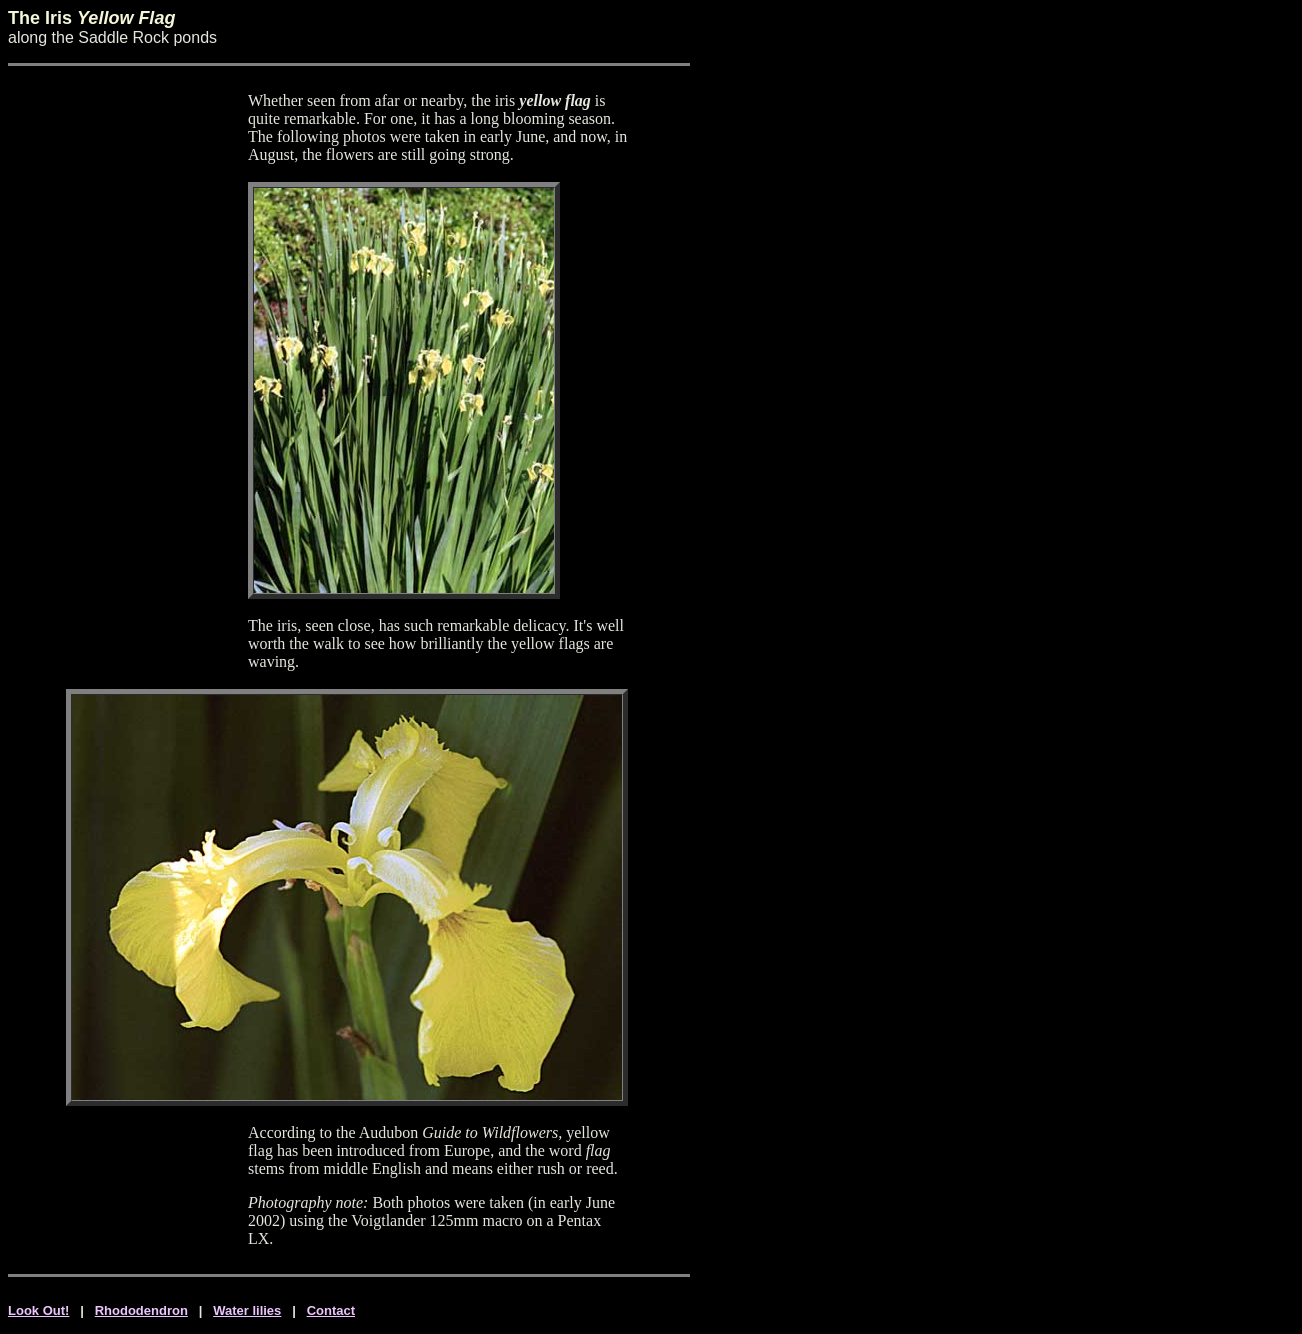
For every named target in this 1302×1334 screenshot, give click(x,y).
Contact (331, 1310)
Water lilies (247, 1310)
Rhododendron (141, 1310)
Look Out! (38, 1310)
